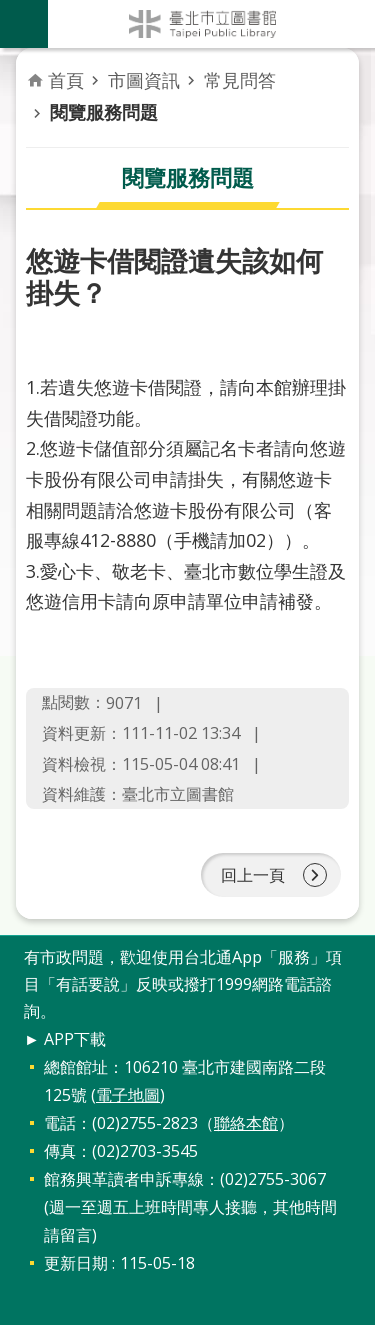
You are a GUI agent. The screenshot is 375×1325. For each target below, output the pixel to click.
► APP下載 (65, 1039)
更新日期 (76, 1263)
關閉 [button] (24, 24)
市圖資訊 (144, 80)
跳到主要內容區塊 (10, 10)
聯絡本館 (246, 1123)
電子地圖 (128, 1095)
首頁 (66, 80)
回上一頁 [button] (253, 875)
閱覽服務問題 (104, 112)
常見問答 (240, 80)
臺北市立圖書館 (211, 24)
